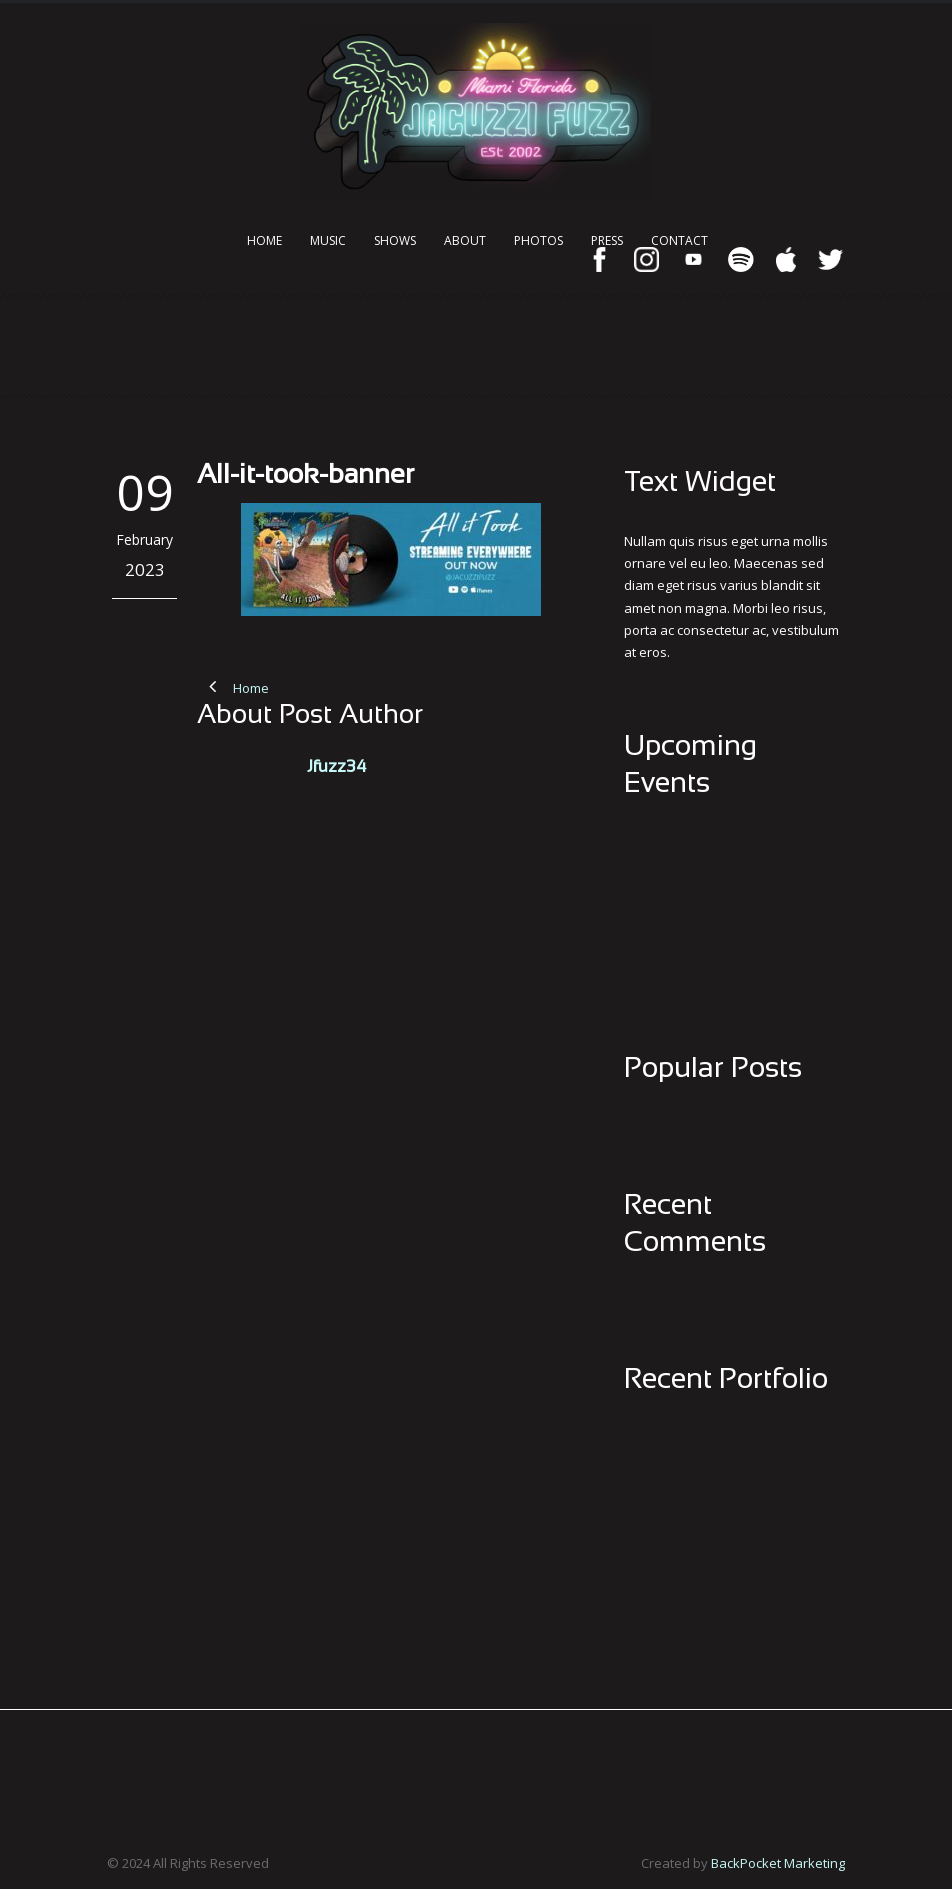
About (465, 240)
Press (607, 240)
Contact (679, 240)
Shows (395, 240)
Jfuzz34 (336, 768)
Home (264, 240)
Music (328, 240)
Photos (538, 240)
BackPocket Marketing (778, 1863)
